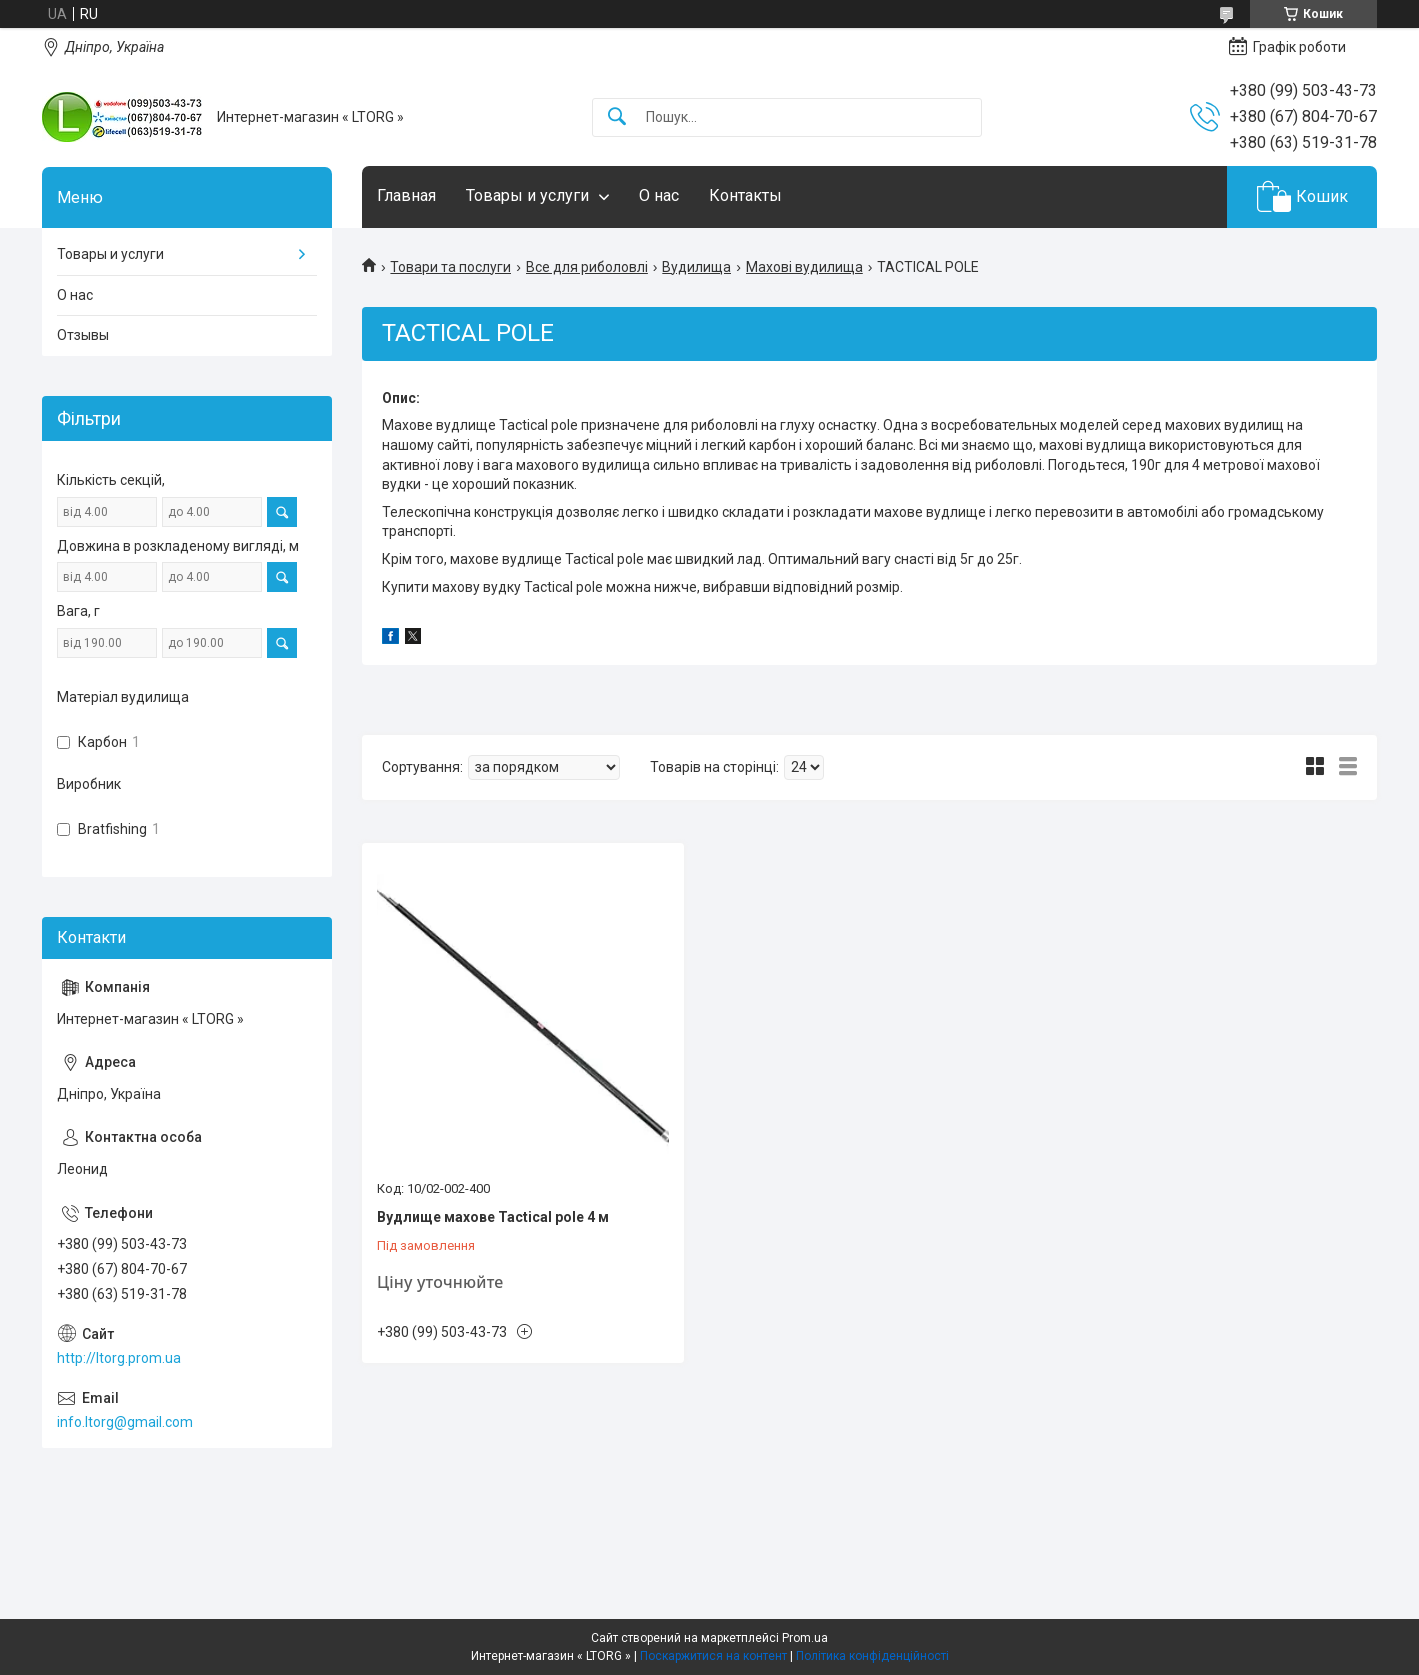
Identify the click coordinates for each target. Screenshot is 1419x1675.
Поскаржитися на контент (713, 1656)
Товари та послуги (450, 267)
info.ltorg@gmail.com (125, 1422)
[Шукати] (617, 117)
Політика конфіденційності (872, 1656)
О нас (659, 195)
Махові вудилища (804, 267)
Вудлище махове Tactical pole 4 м (493, 1217)
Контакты (745, 195)
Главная (406, 195)
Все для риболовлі (587, 267)
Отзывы (83, 335)
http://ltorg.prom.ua (119, 1358)
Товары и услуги (527, 195)
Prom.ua (805, 1638)
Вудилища (696, 267)
